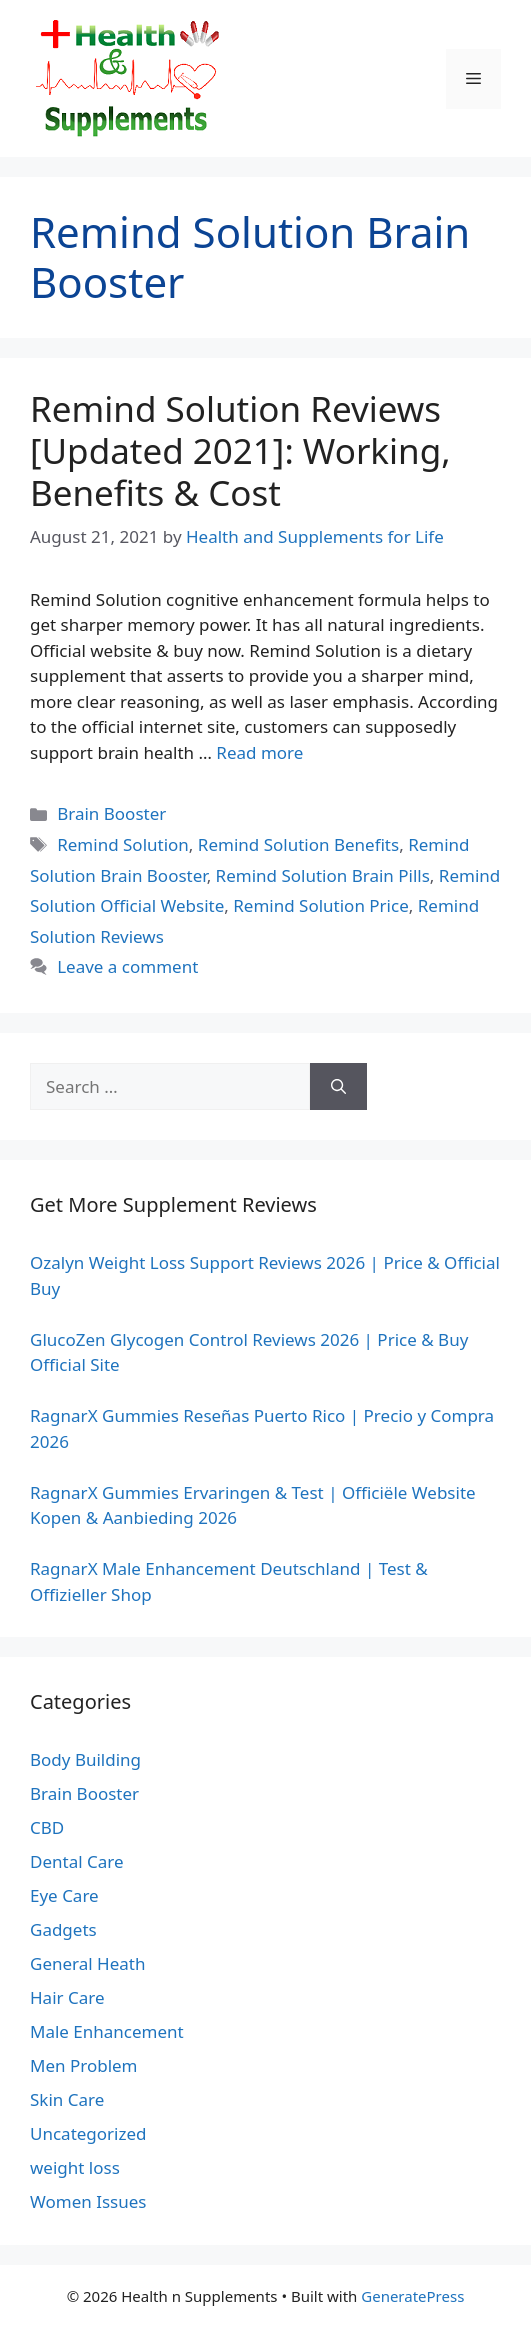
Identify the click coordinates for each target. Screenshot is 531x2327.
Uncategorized (88, 2133)
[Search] (338, 1087)
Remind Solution (123, 844)
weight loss (75, 2167)
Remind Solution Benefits (298, 844)
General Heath (87, 1963)
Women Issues (88, 2201)
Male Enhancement (107, 2031)
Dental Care (77, 1861)
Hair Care (67, 1997)
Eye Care (64, 1895)
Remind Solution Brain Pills (323, 875)
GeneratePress (412, 2296)
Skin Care (67, 2099)
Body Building (85, 1759)
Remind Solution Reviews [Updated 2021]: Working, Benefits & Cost (240, 450)
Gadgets (63, 1929)
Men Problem (84, 2065)
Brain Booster (111, 813)
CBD (47, 1827)
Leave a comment (127, 966)
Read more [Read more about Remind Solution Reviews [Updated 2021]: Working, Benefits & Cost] (259, 752)
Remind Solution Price (321, 905)
